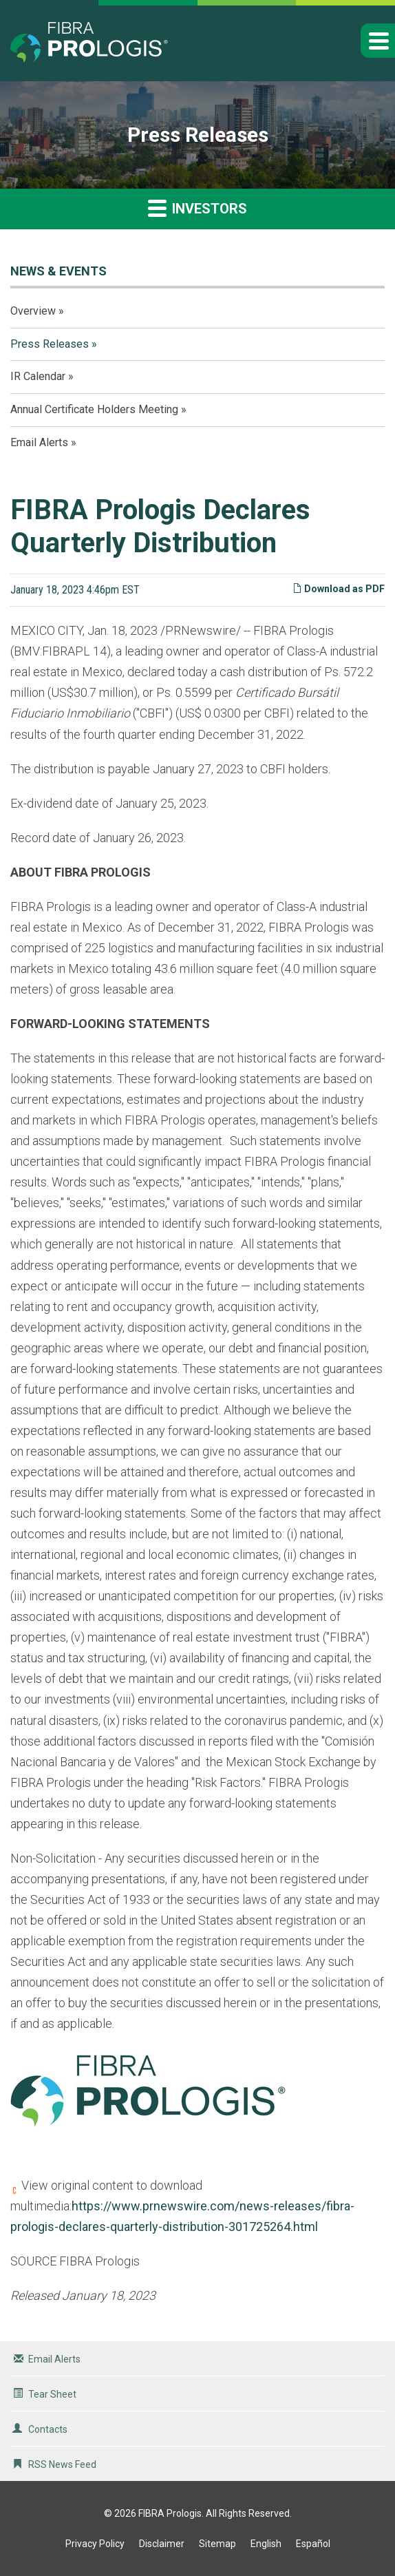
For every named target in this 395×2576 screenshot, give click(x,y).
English (265, 2543)
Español (313, 2543)
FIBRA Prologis (170, 2513)
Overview (33, 310)
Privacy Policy (95, 2543)
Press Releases (49, 343)
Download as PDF (338, 588)
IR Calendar (37, 376)
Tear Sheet (52, 2394)
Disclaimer (161, 2543)
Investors (197, 207)
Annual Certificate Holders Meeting (94, 409)
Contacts (47, 2429)
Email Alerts (39, 442)
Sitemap (217, 2543)
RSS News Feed (62, 2464)
